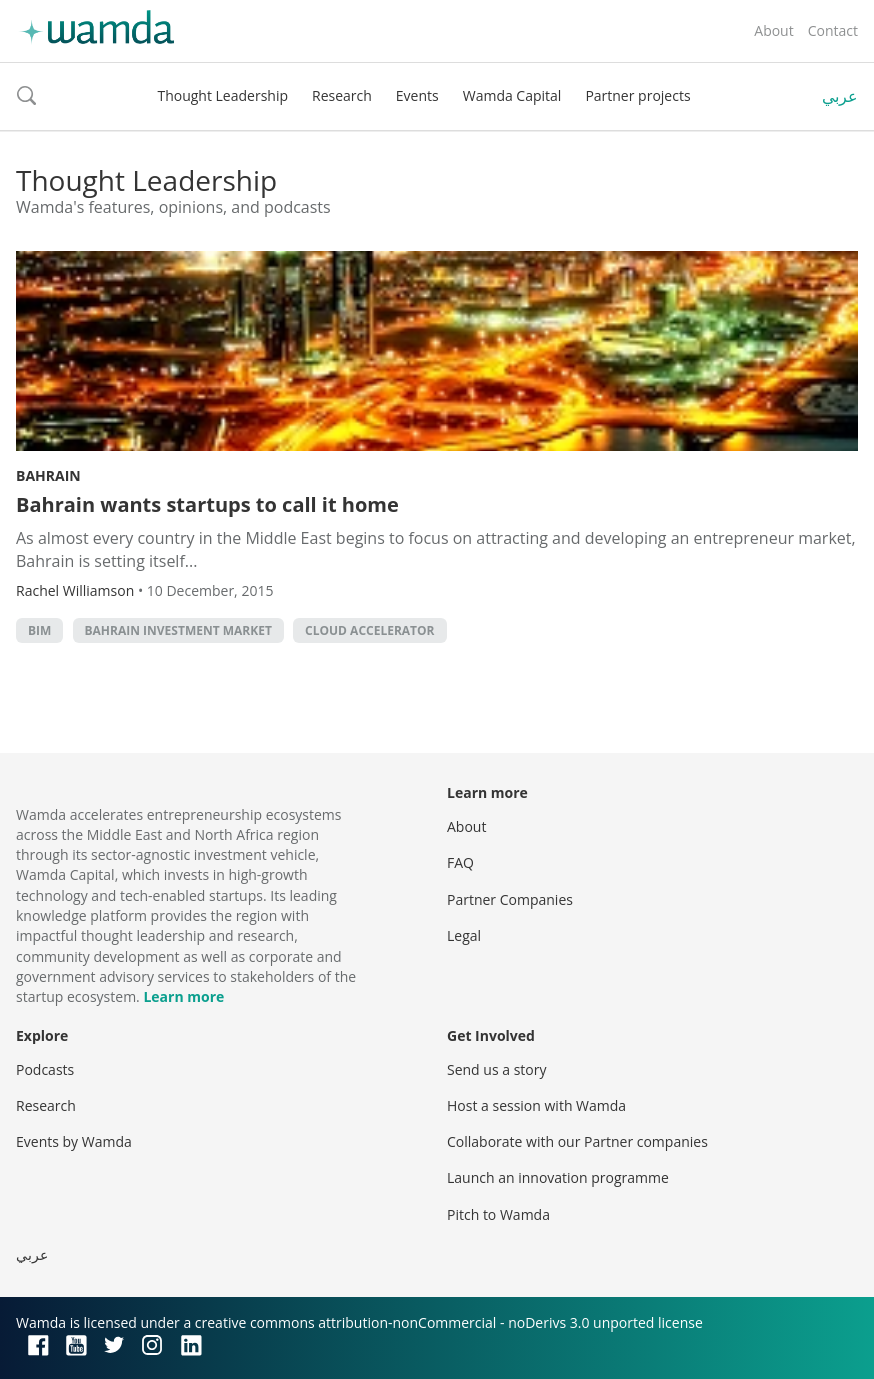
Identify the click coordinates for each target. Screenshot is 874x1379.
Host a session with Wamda (536, 1105)
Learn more (183, 996)
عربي (840, 96)
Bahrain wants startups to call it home (207, 504)
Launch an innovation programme (558, 1177)
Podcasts (45, 1069)
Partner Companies (510, 899)
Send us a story (496, 1069)
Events (417, 95)
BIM (39, 630)
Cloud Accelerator (369, 630)
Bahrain (48, 475)
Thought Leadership (222, 95)
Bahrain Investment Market (178, 630)
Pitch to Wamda (498, 1214)
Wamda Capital (512, 95)
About (773, 30)
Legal (464, 935)
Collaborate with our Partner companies (577, 1141)
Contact (833, 30)
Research (342, 95)
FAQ (460, 862)
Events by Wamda (74, 1141)
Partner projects (637, 95)
